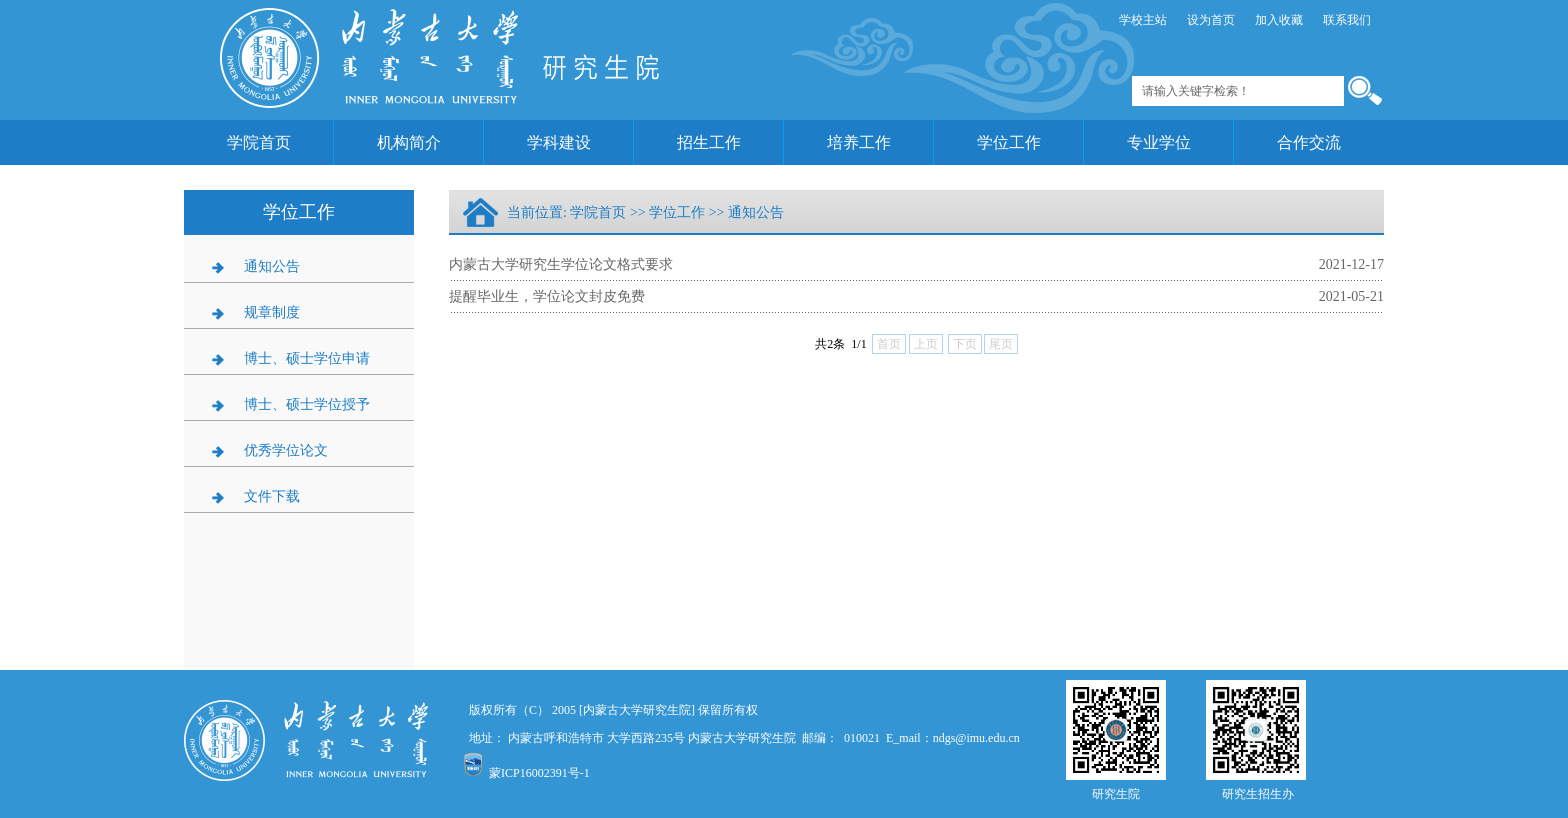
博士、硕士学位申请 (307, 358)
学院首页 (259, 142)
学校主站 (1143, 20)
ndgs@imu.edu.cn (976, 738)
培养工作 (859, 142)
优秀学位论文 (286, 450)
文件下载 (272, 496)
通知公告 (272, 266)
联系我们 (1347, 20)
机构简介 (409, 142)
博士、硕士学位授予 (307, 404)
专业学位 (1159, 142)
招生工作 (709, 142)
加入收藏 (1279, 20)
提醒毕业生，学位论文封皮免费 (547, 296)
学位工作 (1009, 142)
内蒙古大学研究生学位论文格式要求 (561, 264)
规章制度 (272, 312)
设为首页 (1211, 20)
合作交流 (1309, 142)
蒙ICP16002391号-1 (539, 773)
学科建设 (559, 142)
